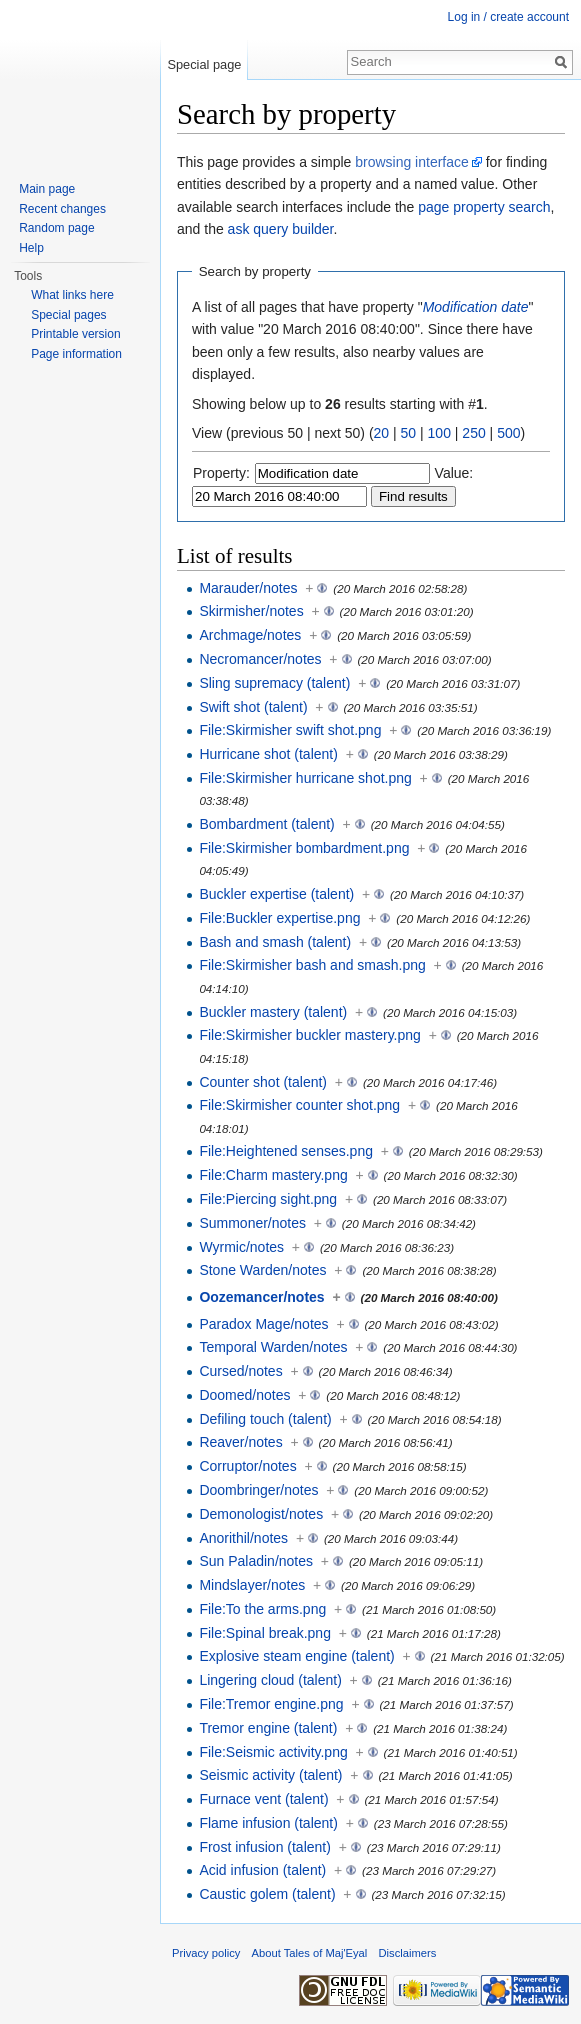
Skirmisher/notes (251, 611)
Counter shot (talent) (263, 1082)
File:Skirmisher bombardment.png (304, 848)
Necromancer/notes (260, 659)
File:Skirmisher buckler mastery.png (309, 1035)
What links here (72, 295)
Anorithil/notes (243, 1538)
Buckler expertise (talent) (276, 894)
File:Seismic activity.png (273, 1752)
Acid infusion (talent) (262, 1870)
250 (473, 433)
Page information (76, 354)
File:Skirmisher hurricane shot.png (305, 778)
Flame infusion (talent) (268, 1823)
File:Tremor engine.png (271, 1704)
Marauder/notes (248, 588)
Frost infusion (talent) (265, 1847)
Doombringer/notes (258, 1490)
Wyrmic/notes (241, 1247)
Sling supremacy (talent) (274, 683)
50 (409, 433)
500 (508, 433)
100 (439, 433)
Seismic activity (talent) (270, 1775)
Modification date (476, 307)
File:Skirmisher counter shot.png (299, 1105)
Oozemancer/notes (261, 1297)
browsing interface (412, 162)
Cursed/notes (240, 1371)
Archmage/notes (250, 635)
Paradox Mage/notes (263, 1324)
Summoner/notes (252, 1223)
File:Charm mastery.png (273, 1175)
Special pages (68, 315)
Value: (454, 473)
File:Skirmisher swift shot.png (290, 730)
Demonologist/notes (261, 1514)
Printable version (75, 334)
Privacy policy (206, 1953)
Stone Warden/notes (262, 1270)
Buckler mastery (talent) (273, 1012)
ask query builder (281, 229)
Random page (56, 228)
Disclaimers (408, 1953)
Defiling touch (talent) (265, 1419)
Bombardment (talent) (266, 824)
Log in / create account (508, 17)
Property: (221, 473)
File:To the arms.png (262, 1609)
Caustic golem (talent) (267, 1894)
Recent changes (62, 209)
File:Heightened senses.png (286, 1151)
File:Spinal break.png (265, 1633)
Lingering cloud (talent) (270, 1680)
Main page (47, 189)
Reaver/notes (240, 1442)
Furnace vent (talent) (263, 1799)
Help (31, 248)
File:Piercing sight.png (268, 1199)
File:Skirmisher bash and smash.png (312, 965)
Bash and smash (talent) (275, 942)
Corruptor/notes (247, 1466)
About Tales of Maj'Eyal (310, 1953)
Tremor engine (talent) (268, 1728)
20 (382, 433)
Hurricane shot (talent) (268, 754)
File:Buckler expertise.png (279, 918)
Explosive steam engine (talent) (296, 1656)
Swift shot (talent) (253, 707)
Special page (204, 64)
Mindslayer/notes (252, 1585)
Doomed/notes (244, 1395)
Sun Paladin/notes (256, 1561)
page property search (484, 207)
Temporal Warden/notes (273, 1347)
